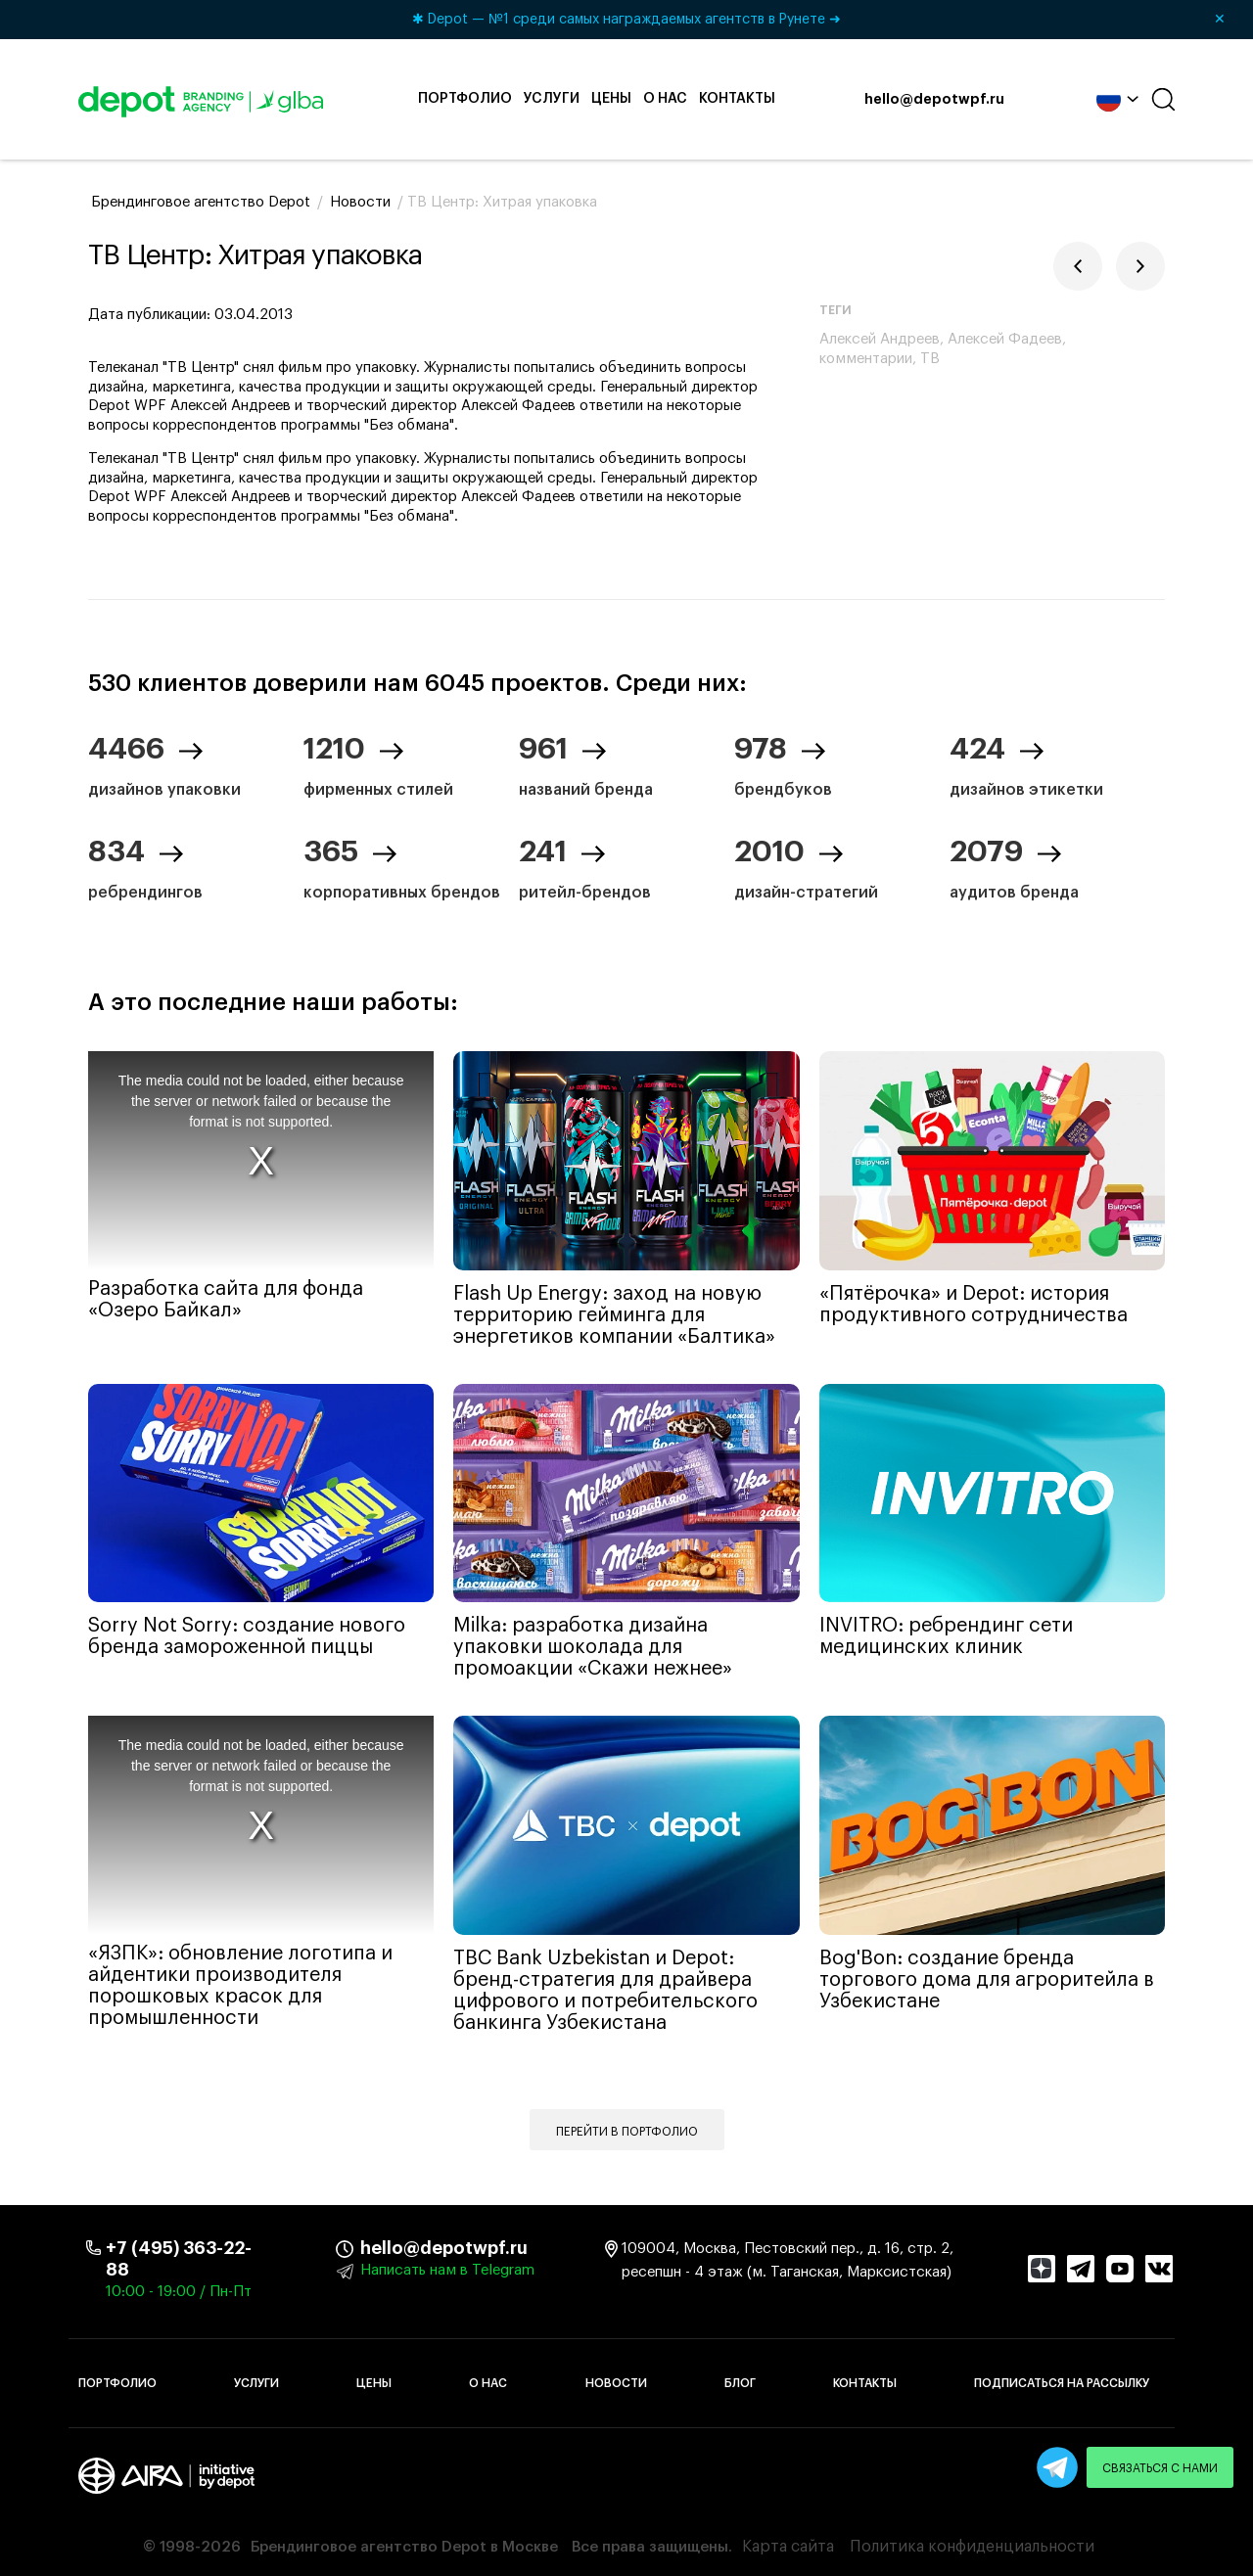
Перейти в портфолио (627, 2132)
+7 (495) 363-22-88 (179, 2258)
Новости (616, 2383)
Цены (611, 99)
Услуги (552, 99)
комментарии (865, 358)
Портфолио (465, 99)
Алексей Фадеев (1005, 339)
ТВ (930, 358)
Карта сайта (788, 2546)
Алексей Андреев (879, 339)
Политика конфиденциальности (972, 2546)
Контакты (737, 99)
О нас (665, 99)
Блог (740, 2383)
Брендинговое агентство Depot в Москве (404, 2547)
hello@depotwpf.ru (934, 100)
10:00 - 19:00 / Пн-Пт (179, 2291)
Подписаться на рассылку (1061, 2383)
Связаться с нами (1160, 2468)
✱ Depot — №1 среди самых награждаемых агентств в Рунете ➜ (825, 19)
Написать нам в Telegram (447, 2270)
